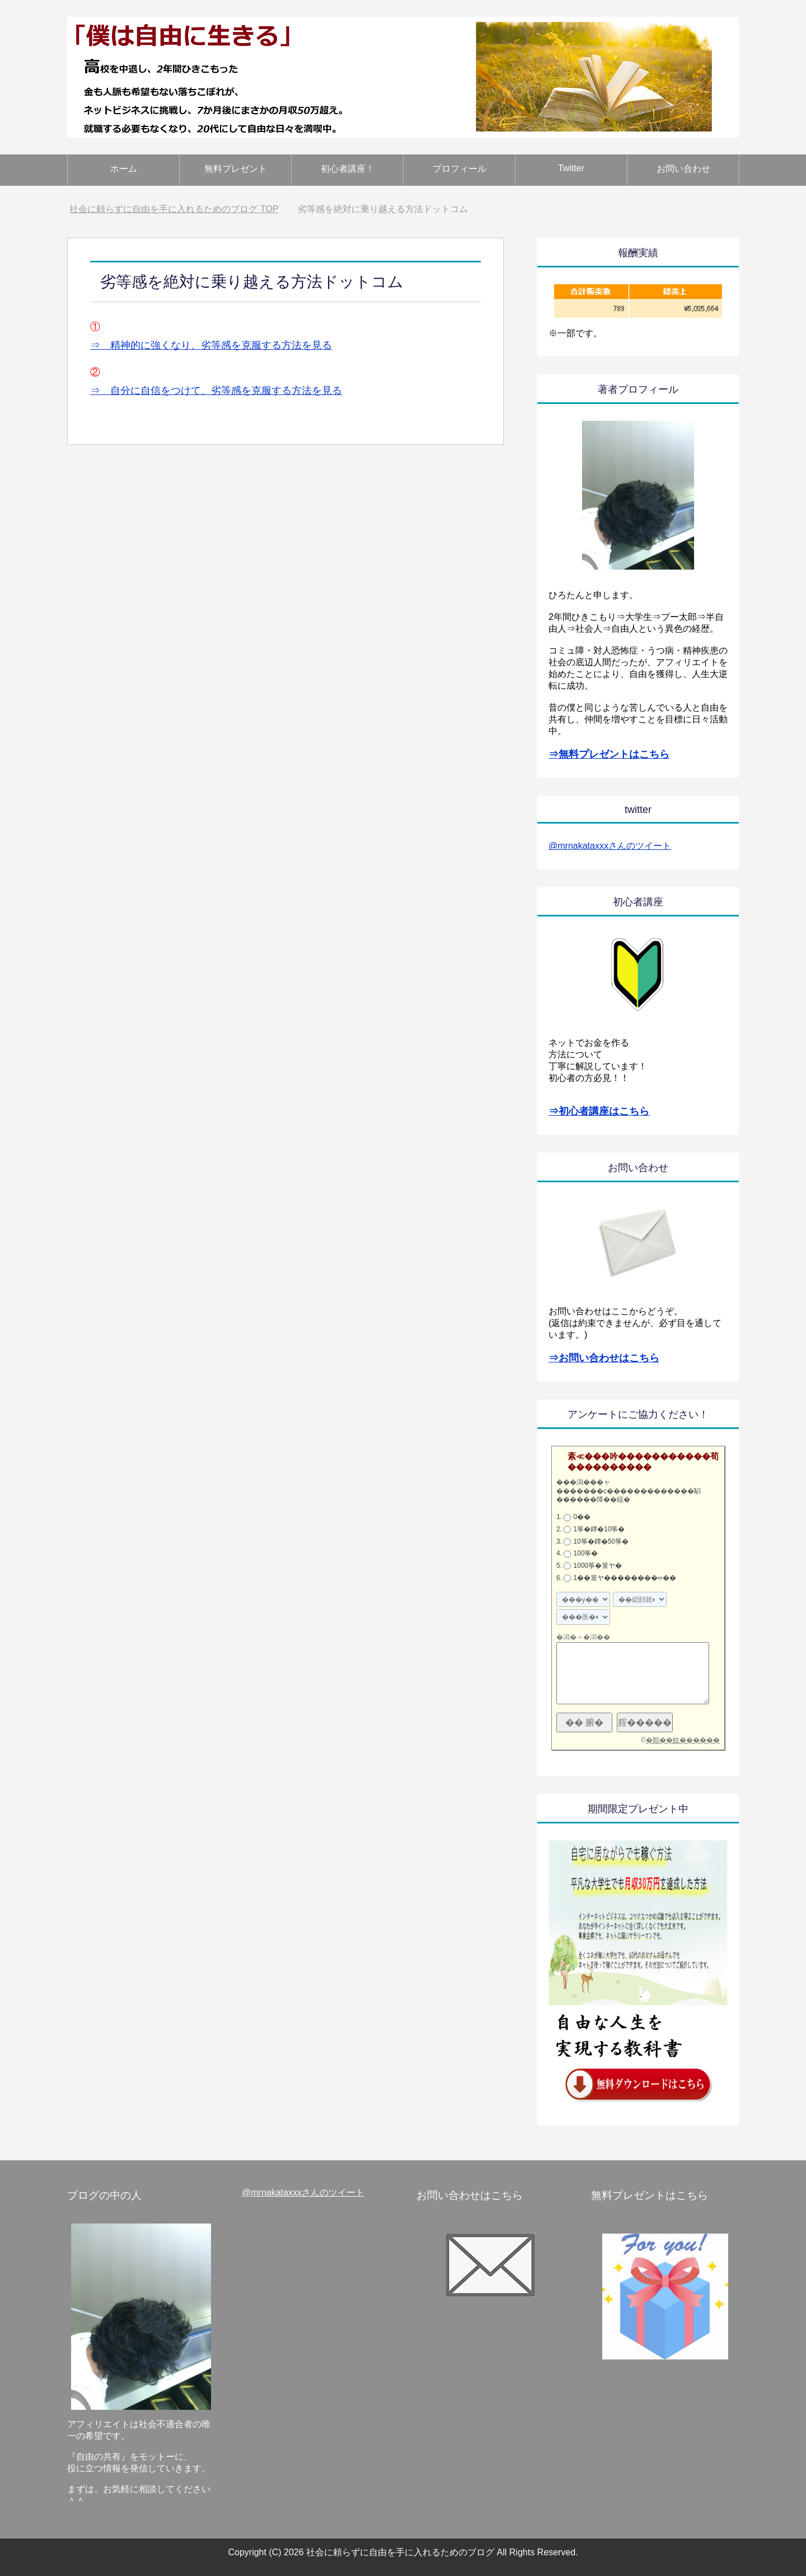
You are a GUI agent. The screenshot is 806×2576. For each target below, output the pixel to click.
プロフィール (459, 168)
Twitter (571, 168)
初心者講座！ (347, 168)
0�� (582, 1517)
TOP (173, 209)
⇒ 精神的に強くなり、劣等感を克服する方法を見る (211, 345)
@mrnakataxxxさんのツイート (610, 845)
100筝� (585, 1553)
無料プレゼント (235, 168)
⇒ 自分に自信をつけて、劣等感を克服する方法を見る (216, 390)
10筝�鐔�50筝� (601, 1541)
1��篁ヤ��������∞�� (624, 1578)
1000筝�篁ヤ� (597, 1565)
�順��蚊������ (683, 1740)
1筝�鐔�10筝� (599, 1529)
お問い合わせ (683, 168)
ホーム (123, 168)
